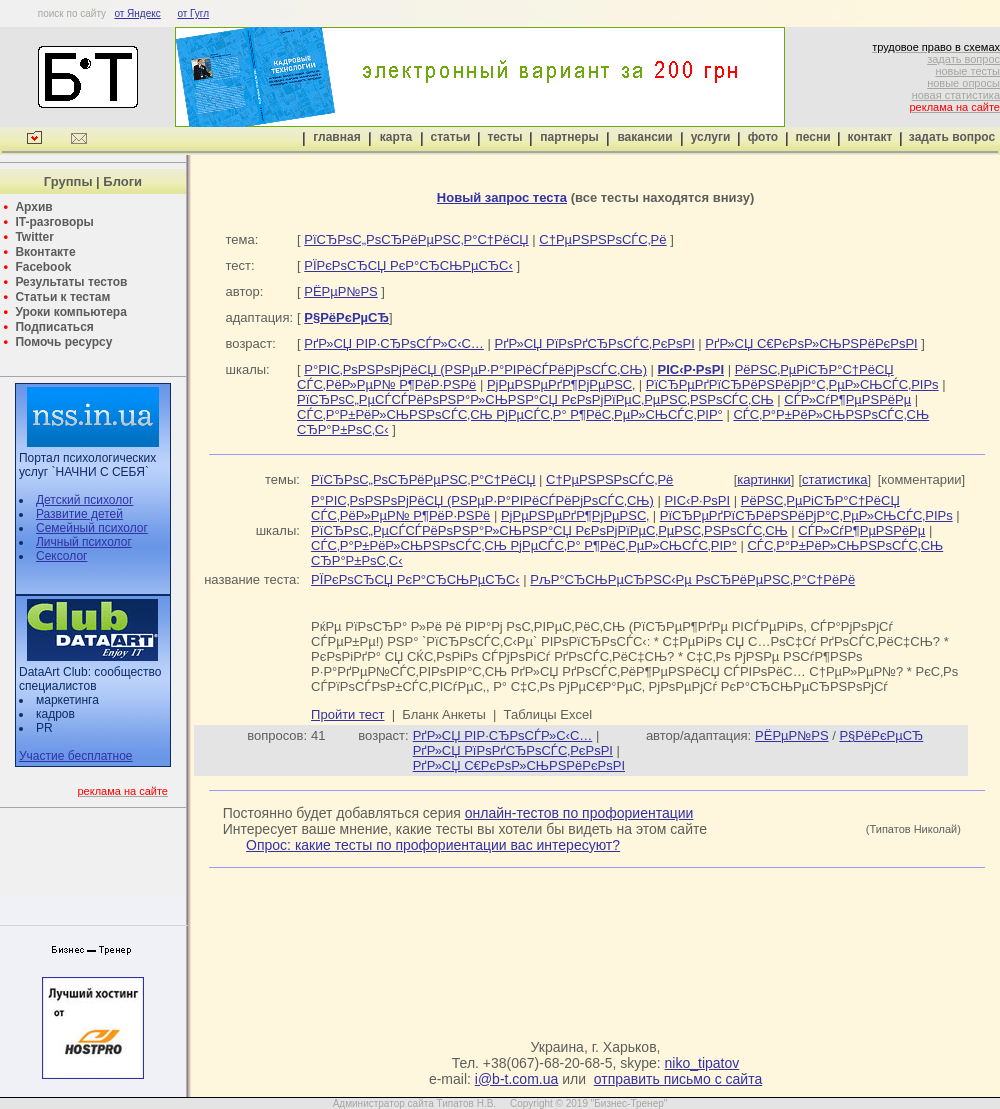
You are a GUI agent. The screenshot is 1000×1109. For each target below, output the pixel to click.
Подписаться (54, 327)
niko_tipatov (702, 1063)
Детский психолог (84, 500)
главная (336, 137)
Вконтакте (45, 252)
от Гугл (193, 13)
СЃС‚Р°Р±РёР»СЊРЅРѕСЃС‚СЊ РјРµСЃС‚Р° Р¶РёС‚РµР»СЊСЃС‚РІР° (510, 414)
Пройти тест (347, 714)
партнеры (569, 137)
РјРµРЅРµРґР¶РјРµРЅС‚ (561, 384)
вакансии (644, 137)
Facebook (43, 267)
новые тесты (967, 71)
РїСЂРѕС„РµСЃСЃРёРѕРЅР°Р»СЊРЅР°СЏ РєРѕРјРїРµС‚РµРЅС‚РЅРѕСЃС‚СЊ (535, 399)
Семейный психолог (92, 528)
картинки (764, 479)
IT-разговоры (54, 222)
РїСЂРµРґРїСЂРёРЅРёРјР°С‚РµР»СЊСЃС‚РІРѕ (792, 384)
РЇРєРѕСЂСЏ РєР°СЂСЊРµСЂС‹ (408, 265)
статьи (451, 137)
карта (396, 137)
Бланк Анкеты (443, 714)
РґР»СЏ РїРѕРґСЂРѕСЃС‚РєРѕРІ (594, 343)
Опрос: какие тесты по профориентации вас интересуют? (433, 845)
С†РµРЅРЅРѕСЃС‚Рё (602, 239)
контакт (870, 137)
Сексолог (61, 556)
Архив (33, 207)
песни (812, 137)
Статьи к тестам (62, 297)
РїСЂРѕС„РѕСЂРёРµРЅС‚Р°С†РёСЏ (416, 239)
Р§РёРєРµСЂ (881, 735)
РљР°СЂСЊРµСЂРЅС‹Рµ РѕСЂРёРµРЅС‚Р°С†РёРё (692, 579)
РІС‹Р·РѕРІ (697, 500)
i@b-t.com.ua (516, 1079)
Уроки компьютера (70, 312)
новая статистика (956, 95)
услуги (711, 137)
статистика (834, 479)
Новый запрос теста (502, 197)
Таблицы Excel (548, 714)
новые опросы (963, 83)
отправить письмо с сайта (678, 1079)
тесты (504, 137)
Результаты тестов (71, 282)
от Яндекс (137, 13)
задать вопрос (963, 59)
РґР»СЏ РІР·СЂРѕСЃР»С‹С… (394, 343)
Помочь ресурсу (63, 342)
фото (763, 137)
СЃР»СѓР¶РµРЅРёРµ (847, 399)
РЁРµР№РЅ (340, 291)
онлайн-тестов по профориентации (579, 813)
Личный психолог (84, 542)
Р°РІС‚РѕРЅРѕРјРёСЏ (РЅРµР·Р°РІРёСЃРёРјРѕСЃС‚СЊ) (475, 369)
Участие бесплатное (76, 756)
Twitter (34, 237)
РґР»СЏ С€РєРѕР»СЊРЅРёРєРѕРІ (811, 343)
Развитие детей (79, 514)
